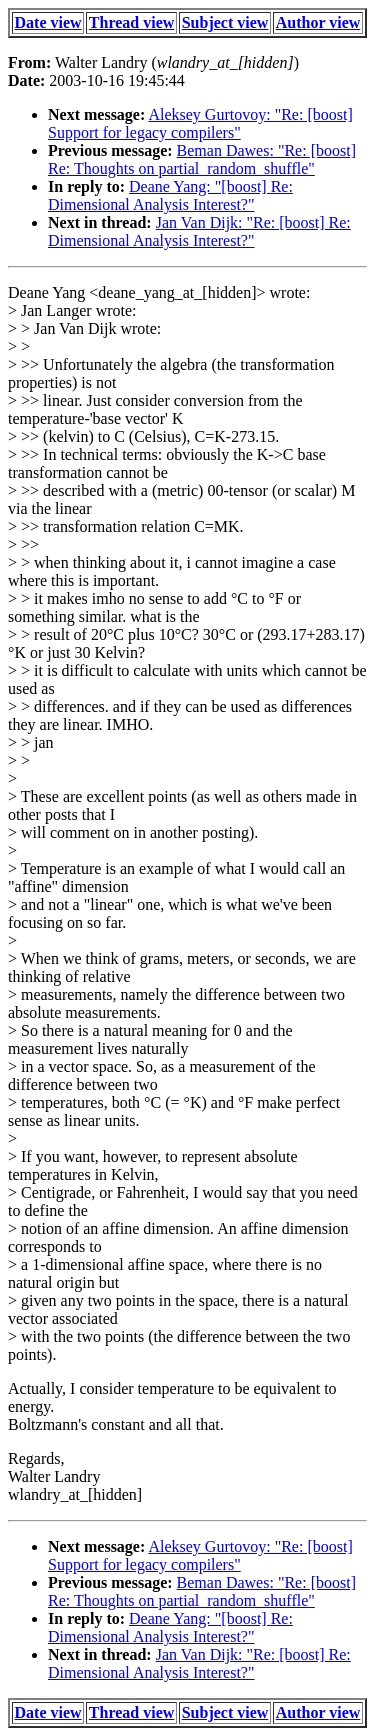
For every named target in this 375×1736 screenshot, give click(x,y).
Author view (318, 22)
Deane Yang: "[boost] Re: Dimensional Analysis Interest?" (170, 195)
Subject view (225, 22)
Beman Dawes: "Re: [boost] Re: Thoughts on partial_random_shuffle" (202, 159)
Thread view (131, 22)
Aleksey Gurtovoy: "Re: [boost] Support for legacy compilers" (200, 123)
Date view (48, 22)
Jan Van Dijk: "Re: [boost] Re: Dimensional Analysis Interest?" (199, 231)
